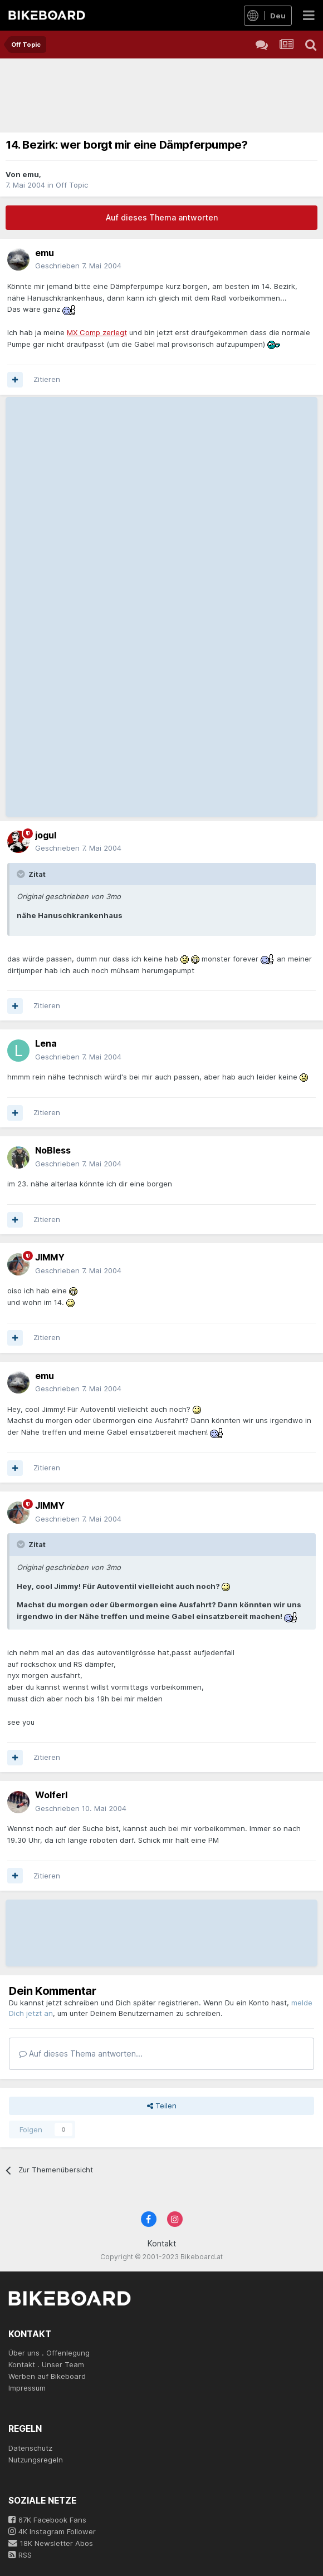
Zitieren (46, 379)
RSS (20, 2554)
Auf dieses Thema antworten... (81, 2053)
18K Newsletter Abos (50, 2543)
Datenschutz (30, 2447)
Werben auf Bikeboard (47, 2376)
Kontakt (162, 2243)
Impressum (27, 2387)
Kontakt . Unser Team (46, 2364)
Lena (46, 1043)
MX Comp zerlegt (97, 332)
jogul (45, 835)
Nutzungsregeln (35, 2459)
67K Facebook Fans (47, 2519)
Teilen (162, 2105)
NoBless (53, 1150)
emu (30, 174)
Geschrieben (78, 265)
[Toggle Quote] (22, 874)
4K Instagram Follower (52, 2531)
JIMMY (50, 1257)
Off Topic (72, 184)
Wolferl (51, 1794)
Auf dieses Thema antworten (162, 217)
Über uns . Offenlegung (49, 2352)
